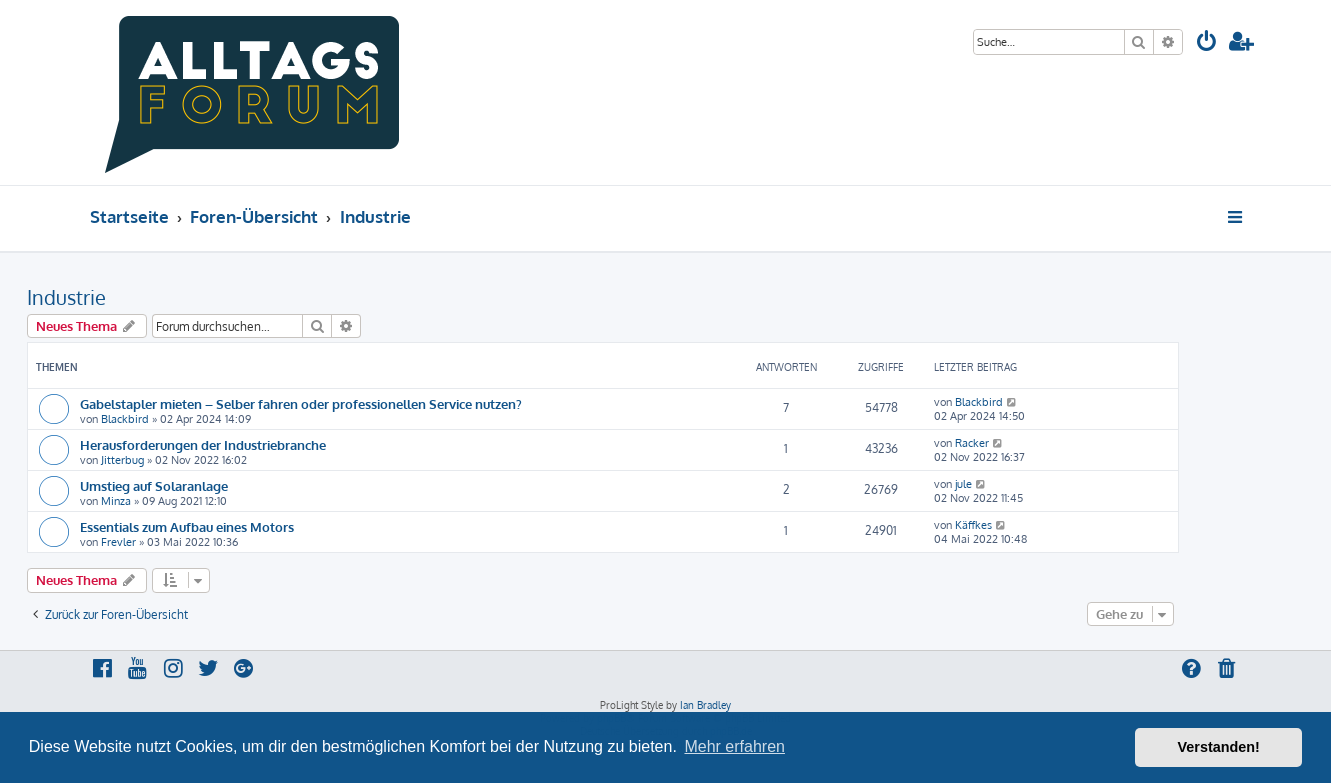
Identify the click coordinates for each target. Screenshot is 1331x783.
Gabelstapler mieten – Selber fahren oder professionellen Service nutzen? (301, 403)
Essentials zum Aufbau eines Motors (187, 526)
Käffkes (973, 525)
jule (963, 484)
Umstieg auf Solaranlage (154, 485)
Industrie (66, 297)
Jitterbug (122, 460)
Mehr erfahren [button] (734, 746)
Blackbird (125, 419)
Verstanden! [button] (1219, 747)
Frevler (118, 542)
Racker (972, 443)
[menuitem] (1207, 43)
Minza (116, 501)
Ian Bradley (705, 705)
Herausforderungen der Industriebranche (203, 444)
